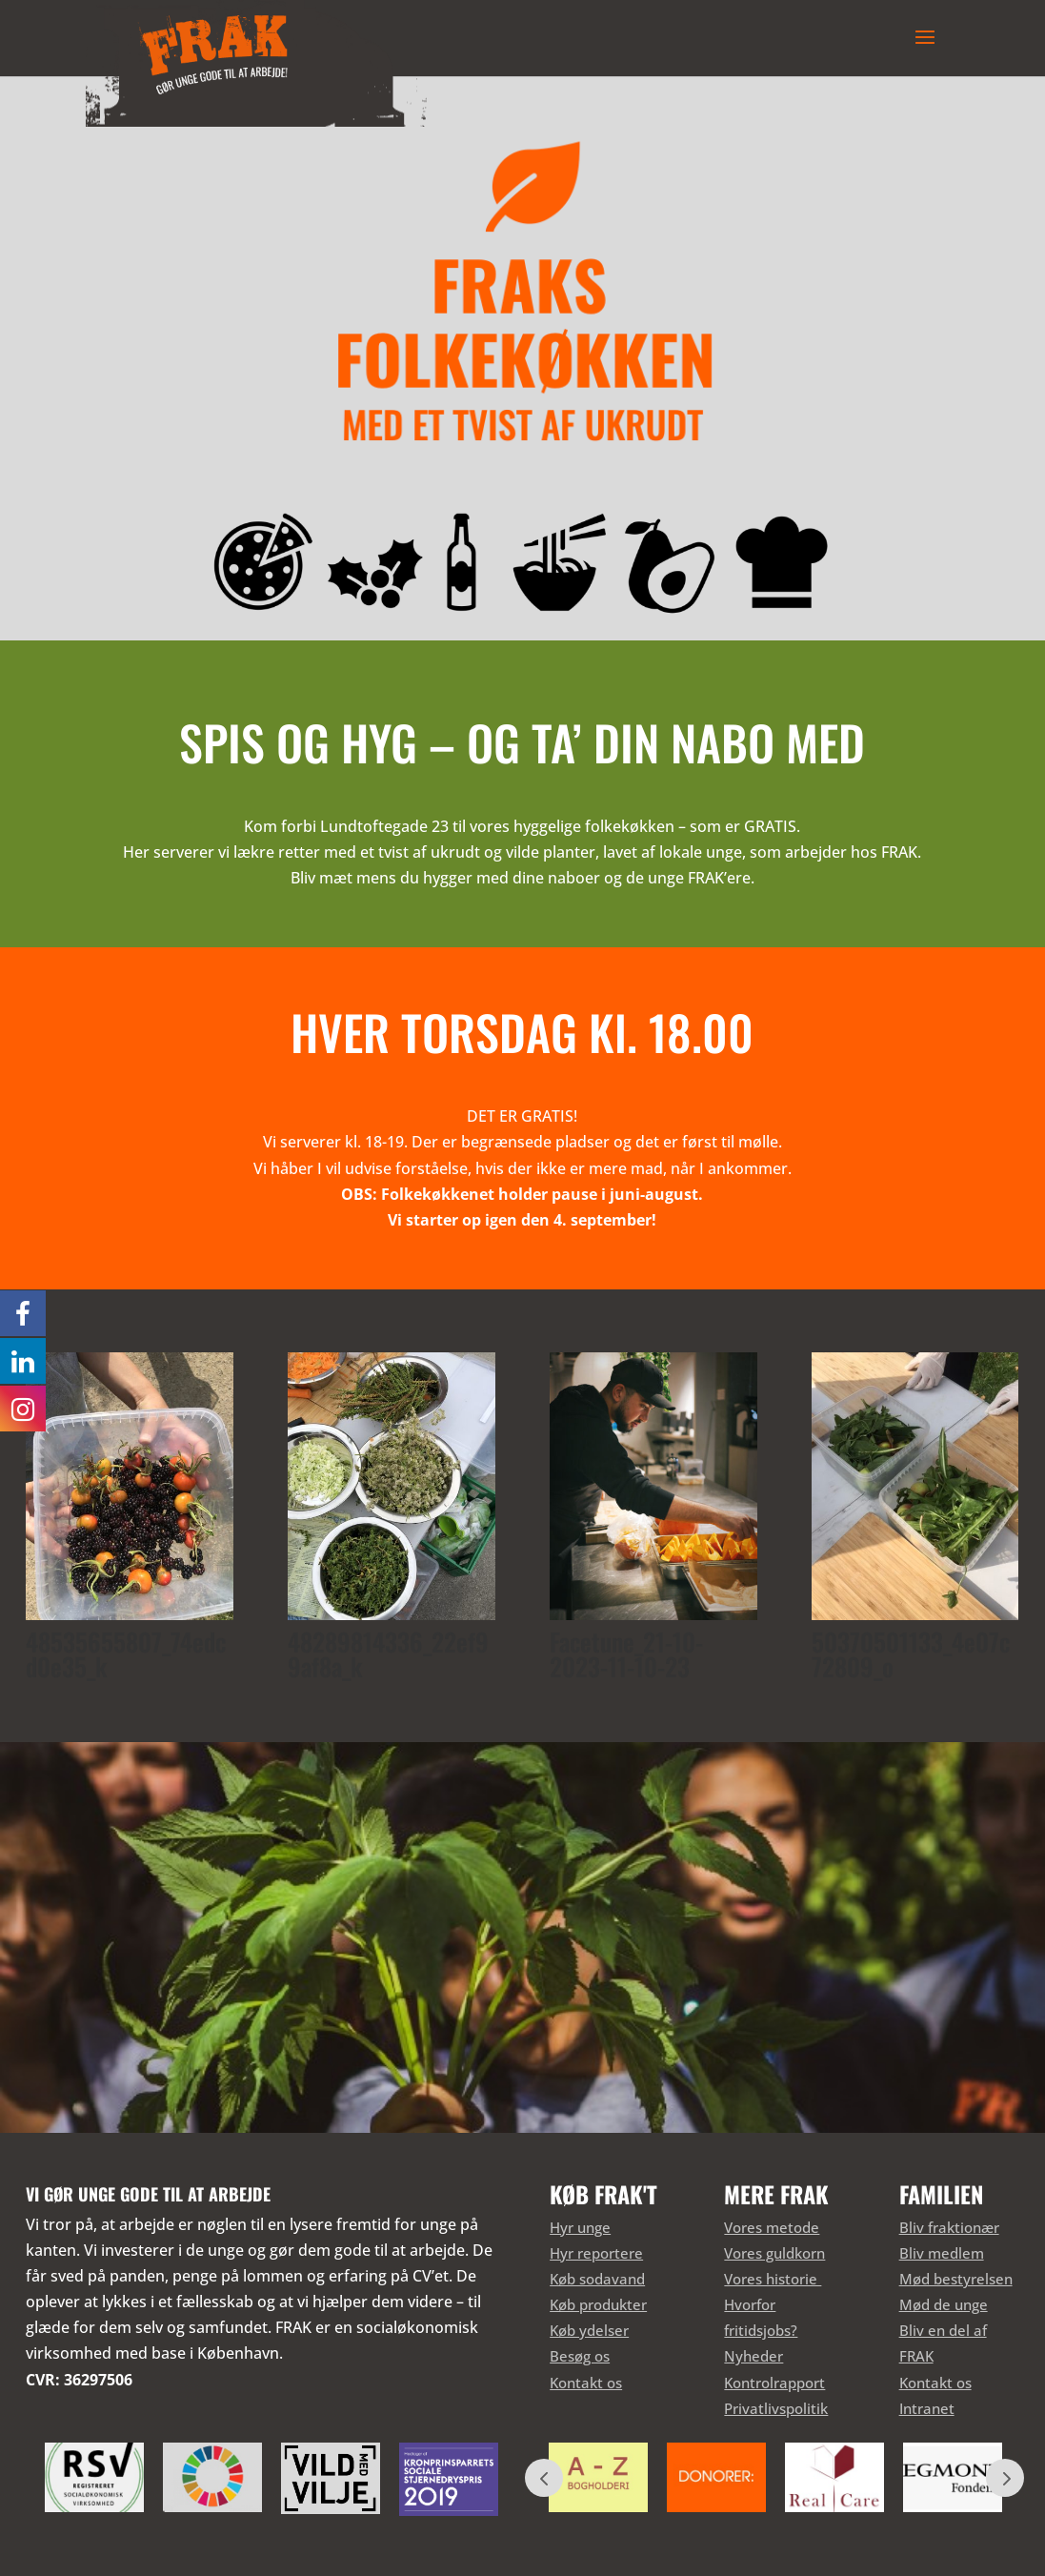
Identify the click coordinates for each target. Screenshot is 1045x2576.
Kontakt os (586, 2382)
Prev (544, 2478)
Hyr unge (580, 2227)
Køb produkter (598, 2304)
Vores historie (772, 2278)
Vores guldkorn (774, 2252)
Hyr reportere (596, 2252)
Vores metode (771, 2227)
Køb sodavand (597, 2278)
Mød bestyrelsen (956, 2278)
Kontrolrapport (774, 2382)
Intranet (927, 2408)
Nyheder (753, 2355)
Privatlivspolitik (776, 2408)
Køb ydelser (589, 2330)
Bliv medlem (941, 2252)
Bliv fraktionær (949, 2227)
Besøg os (580, 2355)
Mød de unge (943, 2304)
